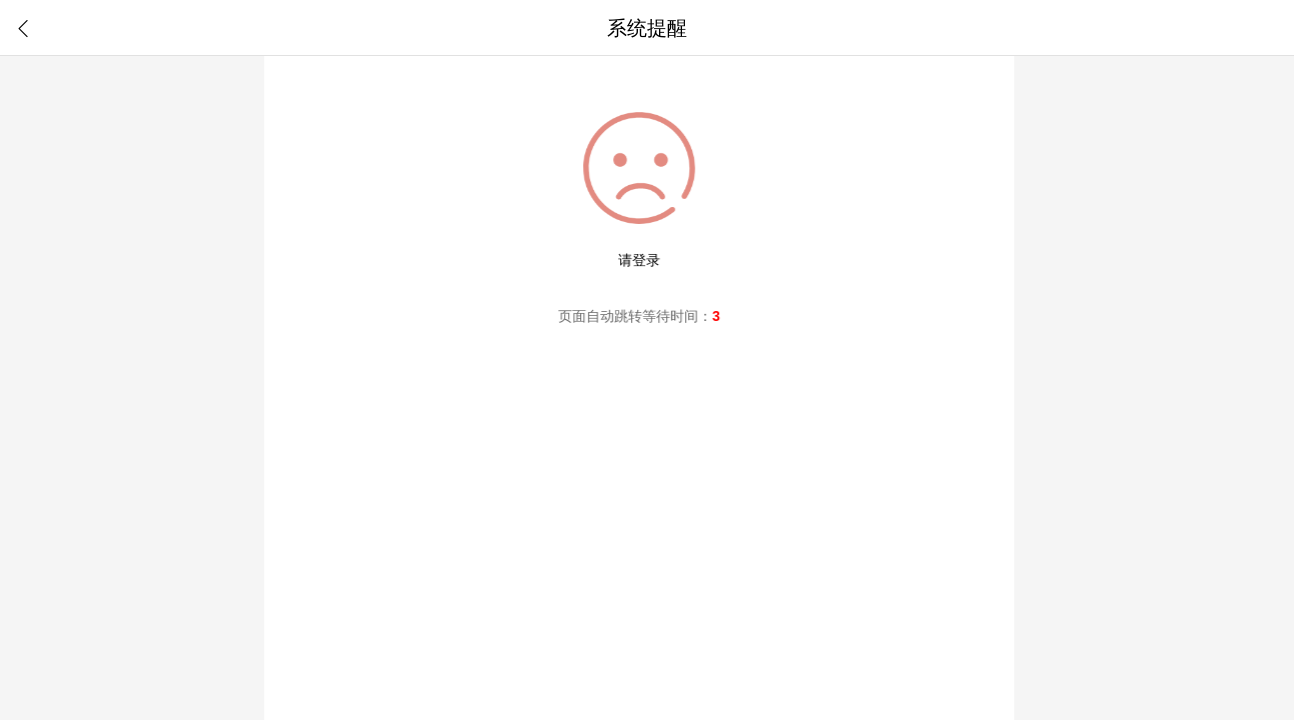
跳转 (626, 316)
